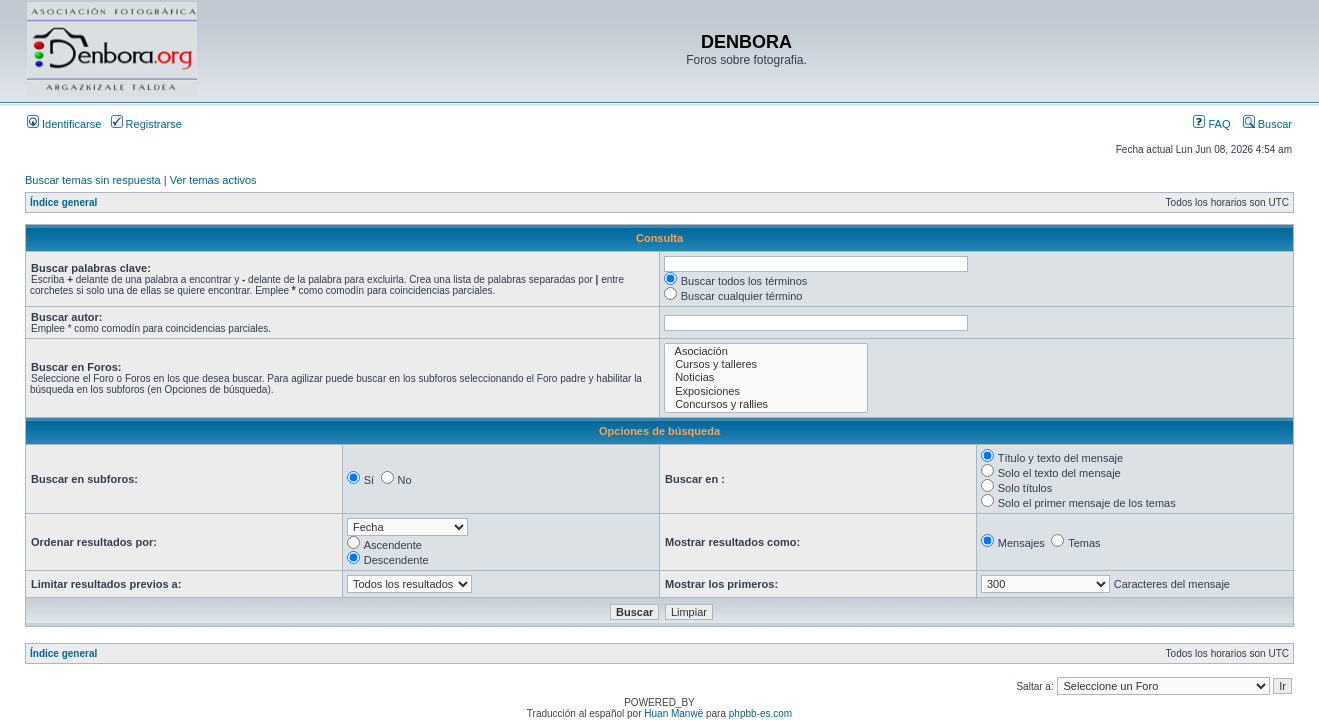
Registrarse (146, 124)
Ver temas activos (213, 180)
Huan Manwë (673, 713)
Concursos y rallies (766, 404)
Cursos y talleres (766, 364)
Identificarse (64, 124)
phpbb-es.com (760, 713)
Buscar (1267, 124)
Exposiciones (766, 391)
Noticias (766, 377)
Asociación (766, 351)
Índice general (63, 202)
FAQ (1211, 124)
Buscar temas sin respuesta (93, 180)
